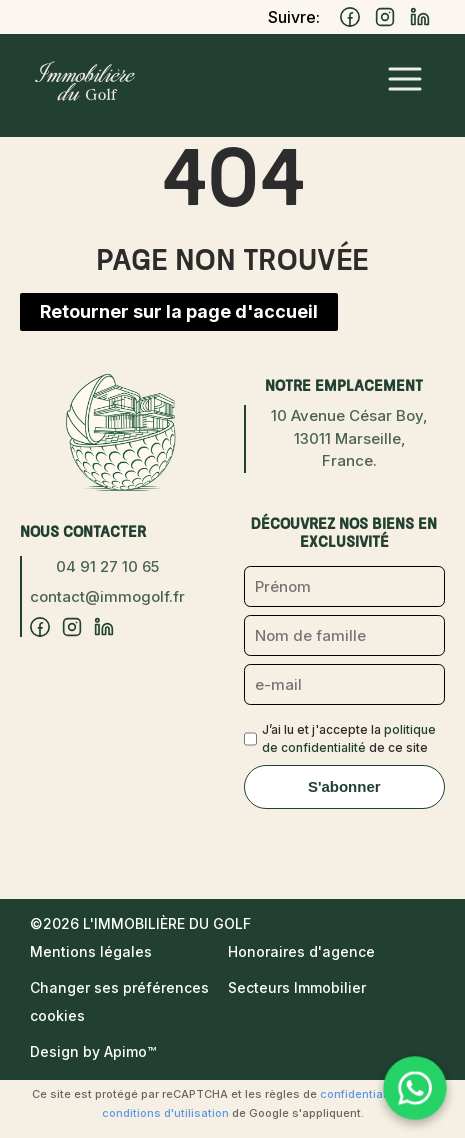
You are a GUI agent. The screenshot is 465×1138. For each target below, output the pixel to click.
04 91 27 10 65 (107, 566)
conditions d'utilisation (165, 1113)
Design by (93, 1051)
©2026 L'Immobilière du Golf (140, 923)
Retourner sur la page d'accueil (179, 311)
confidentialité (360, 1094)
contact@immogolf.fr (107, 596)
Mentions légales (91, 951)
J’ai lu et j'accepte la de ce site (349, 738)
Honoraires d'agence (301, 951)
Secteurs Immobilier (297, 987)
